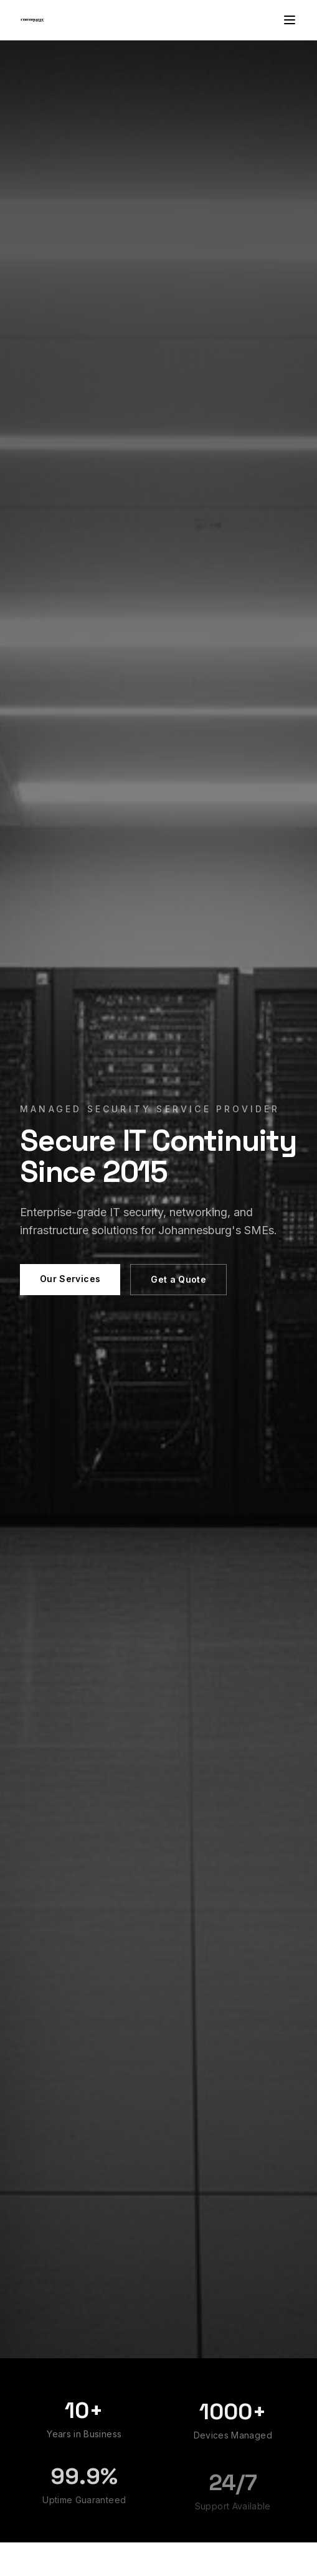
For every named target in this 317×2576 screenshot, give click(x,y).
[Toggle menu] (289, 19)
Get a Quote (178, 1279)
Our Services (70, 1278)
